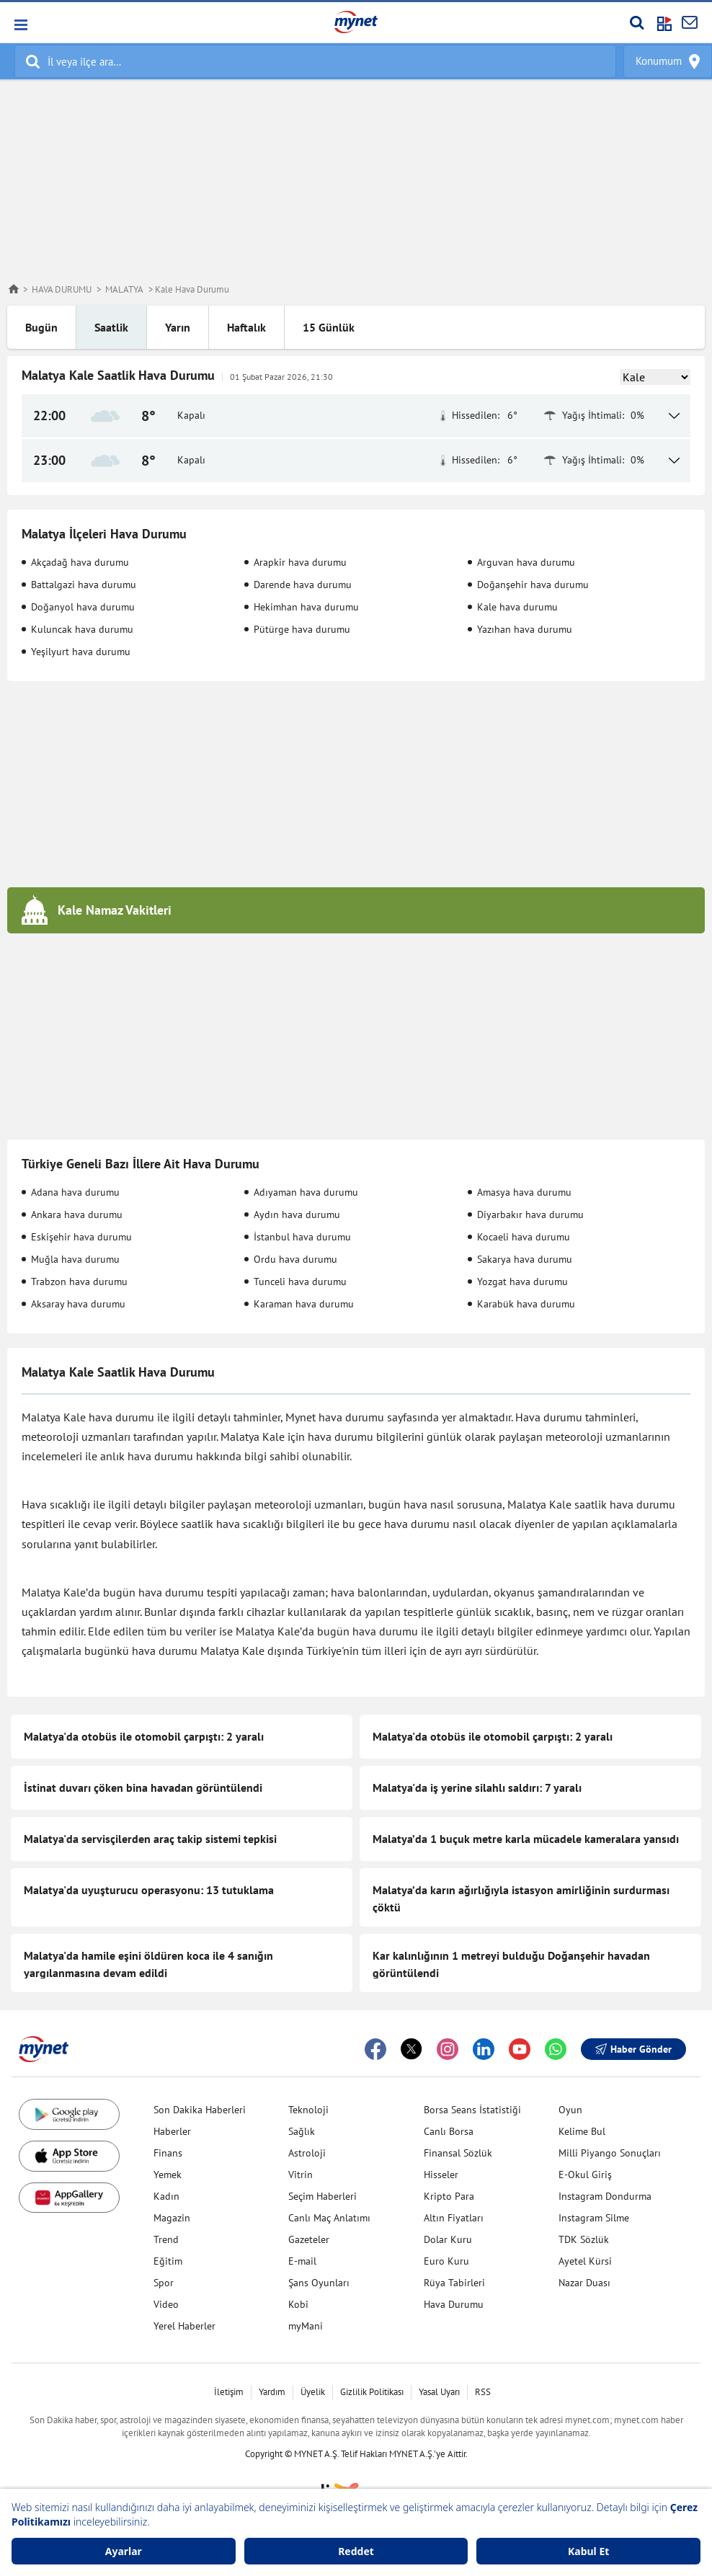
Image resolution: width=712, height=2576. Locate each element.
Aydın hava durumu (297, 1214)
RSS (483, 2392)
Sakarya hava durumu (524, 1259)
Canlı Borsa (448, 2131)
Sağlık (301, 2131)
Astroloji (307, 2152)
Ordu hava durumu (295, 1259)
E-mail (302, 2261)
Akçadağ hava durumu (80, 562)
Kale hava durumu (517, 606)
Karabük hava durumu (526, 1303)
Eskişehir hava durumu (81, 1236)
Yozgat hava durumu (522, 1281)
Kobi (298, 2304)
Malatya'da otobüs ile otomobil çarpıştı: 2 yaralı (144, 1736)
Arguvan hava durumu (526, 562)
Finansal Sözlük (458, 2152)
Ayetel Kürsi (585, 2261)
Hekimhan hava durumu (306, 606)
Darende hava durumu (303, 584)
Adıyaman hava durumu (306, 1192)
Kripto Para (449, 2196)
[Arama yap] (636, 22)
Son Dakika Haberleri (199, 2109)
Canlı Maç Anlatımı (329, 2217)
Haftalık (246, 327)
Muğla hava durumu (75, 1259)
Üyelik (313, 2392)
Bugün (41, 327)
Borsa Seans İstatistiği (472, 2109)
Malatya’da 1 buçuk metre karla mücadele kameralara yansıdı (526, 1838)
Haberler (172, 2131)
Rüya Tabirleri (454, 2282)
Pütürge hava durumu (302, 629)
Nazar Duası (584, 2282)
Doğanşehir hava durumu (533, 584)
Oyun (570, 2109)
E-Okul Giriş (585, 2174)
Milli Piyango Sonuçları (610, 2152)
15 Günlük (329, 327)
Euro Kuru (446, 2261)
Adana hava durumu (75, 1192)
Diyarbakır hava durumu (530, 1214)
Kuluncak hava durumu (82, 629)
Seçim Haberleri (322, 2196)
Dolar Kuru (448, 2239)
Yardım (272, 2392)
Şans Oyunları (319, 2282)
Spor (163, 2282)
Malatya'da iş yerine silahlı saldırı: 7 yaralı (477, 1787)
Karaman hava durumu (304, 1303)
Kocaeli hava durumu (523, 1236)
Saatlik (111, 327)
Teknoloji (308, 2109)
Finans (167, 2152)
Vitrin (300, 2174)
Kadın (166, 2196)
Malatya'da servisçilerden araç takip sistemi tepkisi (150, 1838)
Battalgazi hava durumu (83, 584)
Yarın (177, 327)
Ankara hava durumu (77, 1214)
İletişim (229, 2392)
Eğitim (167, 2261)
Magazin (171, 2217)
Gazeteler (308, 2239)
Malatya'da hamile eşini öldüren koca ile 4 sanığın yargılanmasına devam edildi (148, 1964)
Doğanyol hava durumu (83, 606)
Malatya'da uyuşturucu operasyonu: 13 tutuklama (149, 1890)
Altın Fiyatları (454, 2217)
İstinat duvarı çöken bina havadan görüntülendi (143, 1787)
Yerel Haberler (184, 2325)
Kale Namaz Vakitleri (115, 910)
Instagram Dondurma (605, 2196)
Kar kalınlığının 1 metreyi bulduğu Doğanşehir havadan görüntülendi (511, 1964)
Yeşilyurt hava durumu (80, 651)
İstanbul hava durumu (302, 1236)
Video (166, 2304)
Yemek (167, 2174)
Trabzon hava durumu (79, 1281)
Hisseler (441, 2174)
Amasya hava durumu (524, 1192)
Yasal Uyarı (439, 2392)
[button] (19, 24)
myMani (305, 2325)
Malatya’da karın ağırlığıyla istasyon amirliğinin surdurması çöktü (521, 1898)
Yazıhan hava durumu (524, 629)
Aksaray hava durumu (78, 1303)
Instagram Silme (594, 2217)
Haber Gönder (633, 2049)
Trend (166, 2239)
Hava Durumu (454, 2304)
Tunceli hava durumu (300, 1281)
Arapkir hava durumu (300, 562)
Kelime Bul (582, 2131)
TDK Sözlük (584, 2239)
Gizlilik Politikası (372, 2392)
